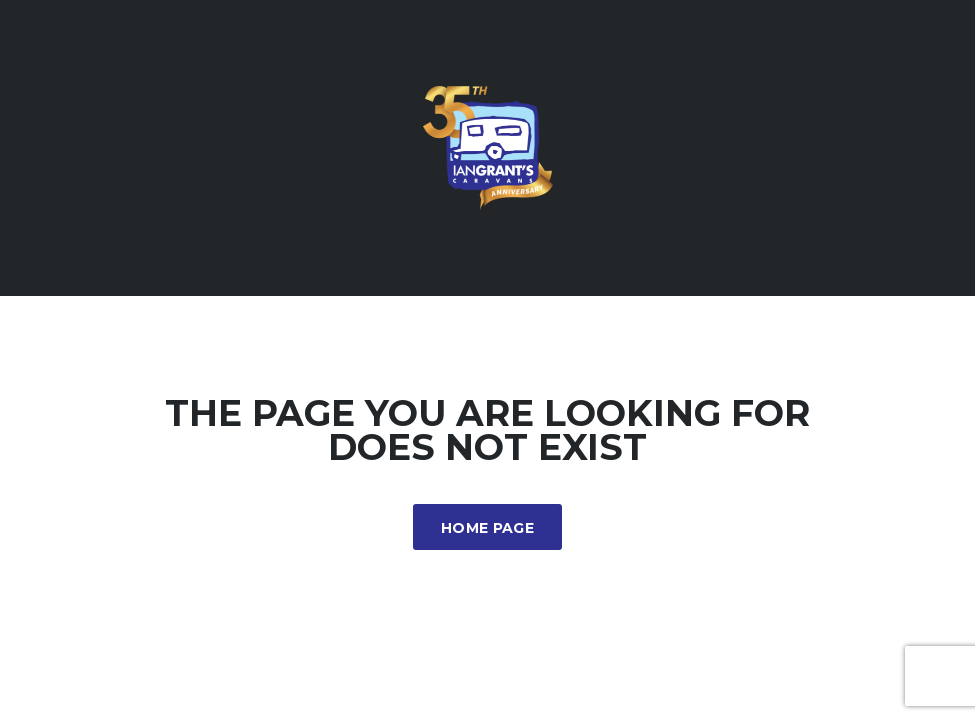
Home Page (487, 528)
